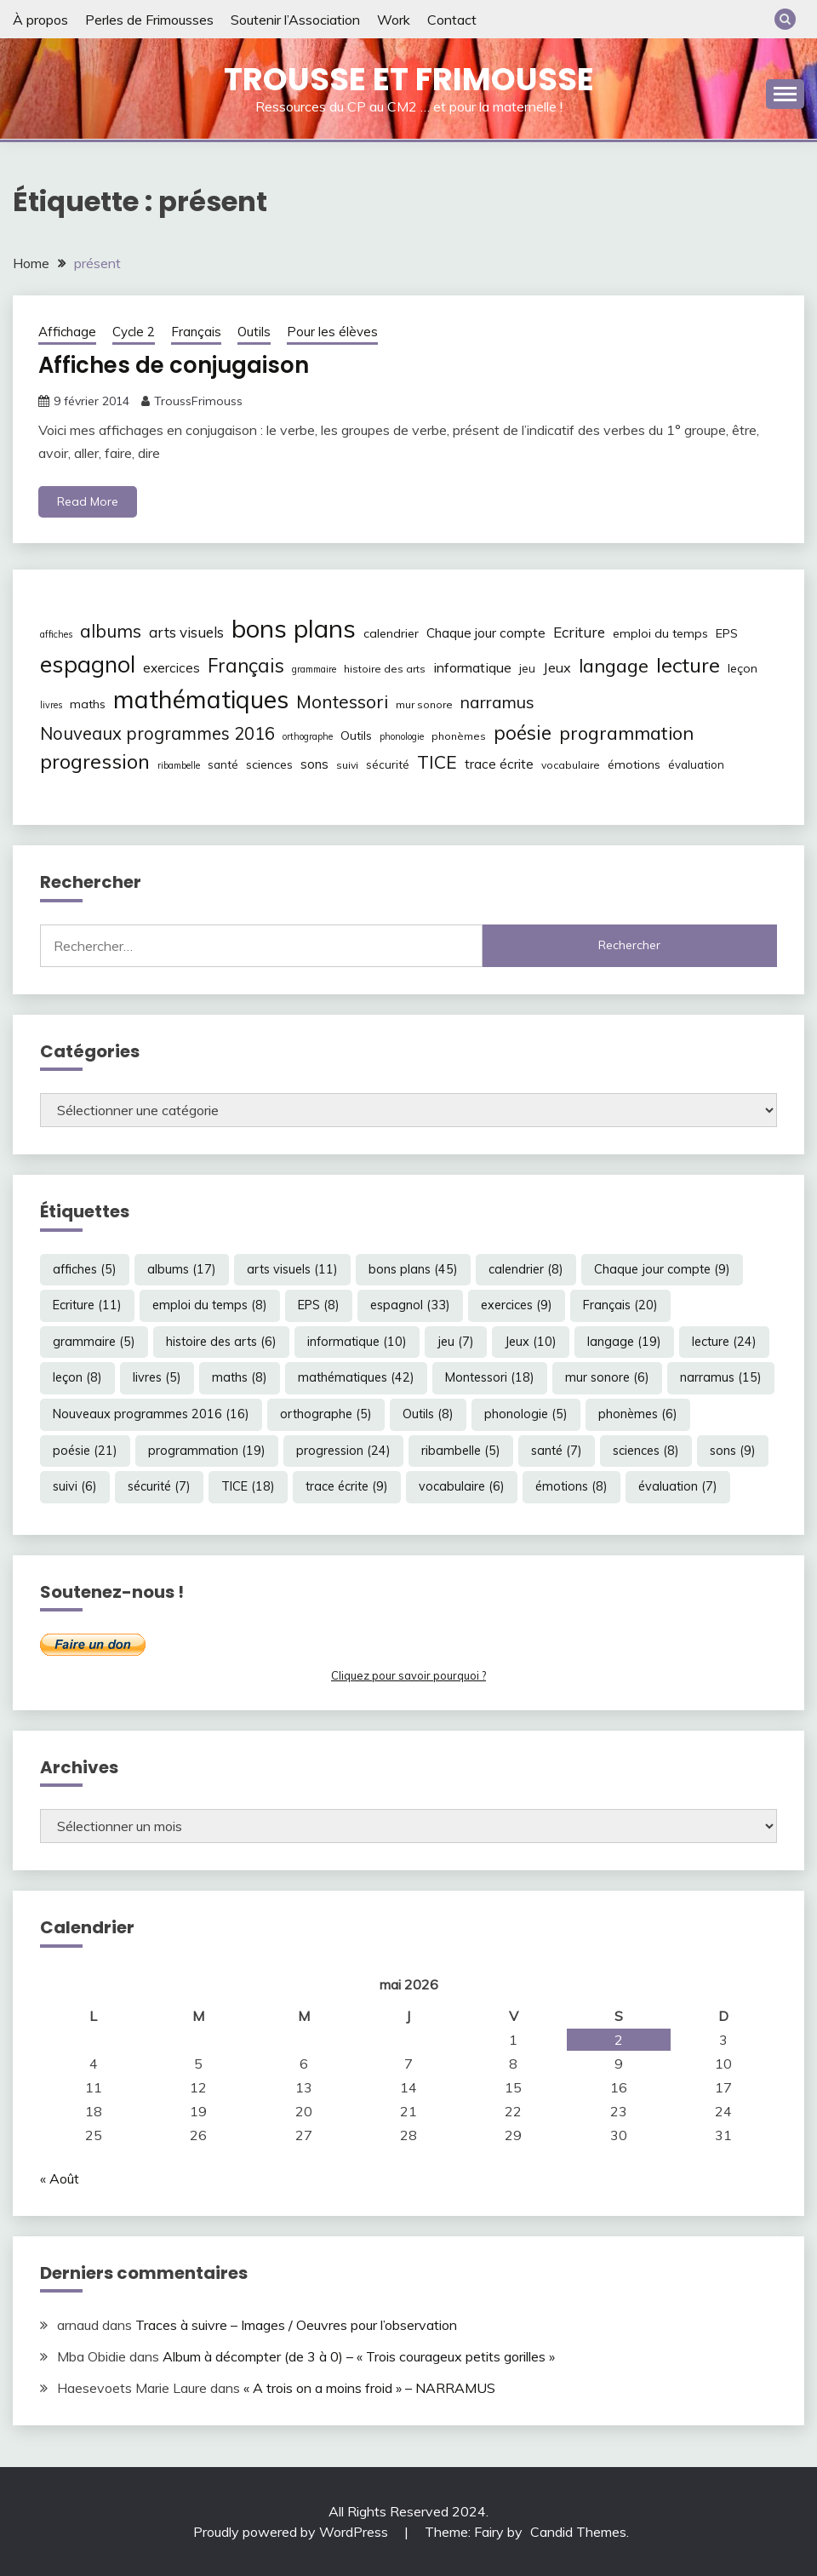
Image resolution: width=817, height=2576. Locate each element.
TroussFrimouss (198, 401)
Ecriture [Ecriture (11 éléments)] (579, 632)
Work (393, 19)
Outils (254, 331)
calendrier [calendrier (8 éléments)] (391, 633)
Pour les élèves (332, 331)
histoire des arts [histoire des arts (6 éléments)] (385, 668)
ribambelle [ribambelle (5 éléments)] (178, 765)
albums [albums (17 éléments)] (110, 631)
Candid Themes (578, 2531)
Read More (87, 501)
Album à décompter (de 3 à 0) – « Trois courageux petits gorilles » (359, 2356)
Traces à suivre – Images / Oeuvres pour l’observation (296, 2324)
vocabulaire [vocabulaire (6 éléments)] (570, 764)
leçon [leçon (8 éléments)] (742, 668)
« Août (59, 2178)
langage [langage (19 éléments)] (613, 665)
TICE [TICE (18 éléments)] (437, 762)
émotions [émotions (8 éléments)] (634, 764)
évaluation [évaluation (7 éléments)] (696, 764)
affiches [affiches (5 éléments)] (56, 634)
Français (196, 331)
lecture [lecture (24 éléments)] (688, 665)
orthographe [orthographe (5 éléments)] (308, 736)
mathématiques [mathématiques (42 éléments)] (201, 699)
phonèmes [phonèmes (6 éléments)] (458, 736)
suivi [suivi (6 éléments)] (347, 764)
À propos (40, 19)
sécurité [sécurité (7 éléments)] (387, 764)
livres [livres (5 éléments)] (51, 705)
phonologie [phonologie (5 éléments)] (402, 736)
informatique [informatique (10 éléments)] (472, 667)
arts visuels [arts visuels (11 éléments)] (186, 632)
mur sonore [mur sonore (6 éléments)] (424, 704)
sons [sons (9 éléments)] (314, 764)
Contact (452, 19)
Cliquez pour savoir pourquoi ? (408, 1675)
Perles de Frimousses (149, 19)
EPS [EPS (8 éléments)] (727, 633)
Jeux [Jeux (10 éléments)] (557, 667)
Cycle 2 (133, 331)
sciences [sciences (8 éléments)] (269, 764)
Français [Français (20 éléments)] (246, 666)
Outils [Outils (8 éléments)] (356, 735)
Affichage (67, 331)
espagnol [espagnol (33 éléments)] (87, 664)
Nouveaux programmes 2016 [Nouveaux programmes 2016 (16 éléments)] (157, 733)
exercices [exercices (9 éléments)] (171, 668)
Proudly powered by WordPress (292, 2531)
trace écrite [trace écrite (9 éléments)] (499, 764)
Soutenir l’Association (295, 19)
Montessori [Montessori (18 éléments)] (342, 701)
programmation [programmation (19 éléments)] (626, 732)
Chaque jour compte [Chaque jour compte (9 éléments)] (486, 633)
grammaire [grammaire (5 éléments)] (314, 669)
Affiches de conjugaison (174, 365)
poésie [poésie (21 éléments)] (522, 732)
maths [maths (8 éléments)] (88, 704)
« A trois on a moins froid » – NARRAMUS (369, 2387)
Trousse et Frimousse (409, 79)
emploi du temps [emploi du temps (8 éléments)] (660, 633)
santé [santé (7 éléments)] (223, 764)
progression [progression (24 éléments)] (95, 761)
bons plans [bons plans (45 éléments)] (293, 628)
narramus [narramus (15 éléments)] (497, 702)
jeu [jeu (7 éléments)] (527, 668)
